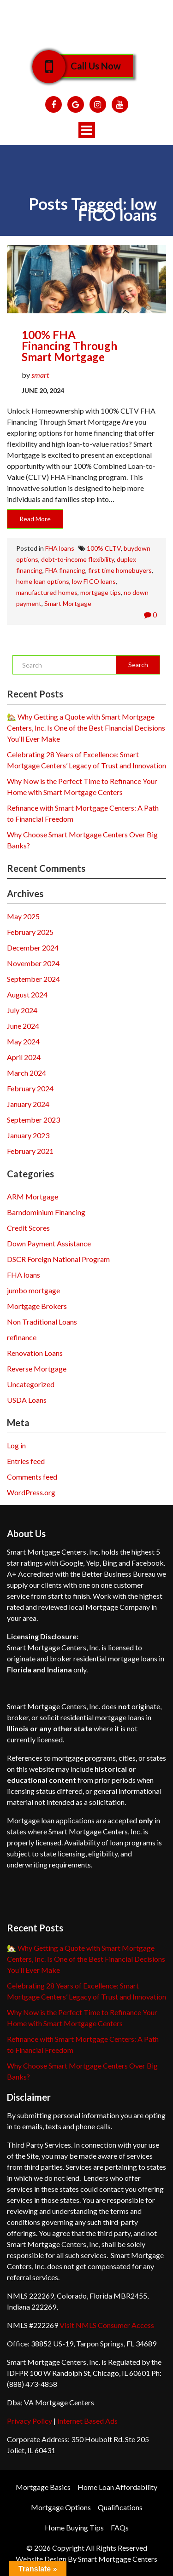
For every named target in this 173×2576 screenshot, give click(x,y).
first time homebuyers (120, 570)
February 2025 (30, 932)
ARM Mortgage (32, 1196)
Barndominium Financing (46, 1212)
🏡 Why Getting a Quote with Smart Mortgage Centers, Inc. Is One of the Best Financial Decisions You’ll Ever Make (86, 727)
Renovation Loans (35, 1353)
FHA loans (59, 548)
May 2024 (23, 1041)
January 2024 (28, 1104)
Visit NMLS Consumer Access (107, 2325)
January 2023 (28, 1135)
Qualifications (120, 2507)
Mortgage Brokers (37, 1306)
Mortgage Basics (43, 2487)
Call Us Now (89, 66)
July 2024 (22, 1010)
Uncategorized (30, 1384)
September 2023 (33, 1119)
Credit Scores (28, 1227)
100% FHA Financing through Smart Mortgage (69, 345)
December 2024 (33, 947)
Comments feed (32, 1476)
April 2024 (24, 1057)
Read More (35, 519)
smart (40, 374)
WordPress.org (31, 1492)
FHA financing (65, 570)
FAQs (120, 2527)
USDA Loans (27, 1399)
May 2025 (23, 916)
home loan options (42, 581)
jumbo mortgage (33, 1290)
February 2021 (30, 1151)
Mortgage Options (61, 2507)
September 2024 (33, 978)
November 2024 (33, 963)
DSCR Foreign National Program (58, 1259)
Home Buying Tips (74, 2527)
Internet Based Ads (87, 2420)
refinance (21, 1337)
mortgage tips (100, 592)
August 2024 (27, 994)
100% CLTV (104, 548)
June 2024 (23, 1025)
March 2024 (26, 1072)
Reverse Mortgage (36, 1368)
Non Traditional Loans (42, 1321)
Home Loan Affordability (117, 2487)
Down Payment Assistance (49, 1243)
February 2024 (30, 1088)
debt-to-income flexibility (77, 559)
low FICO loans (94, 581)
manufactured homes (47, 592)
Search (138, 664)
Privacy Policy (29, 2420)
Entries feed (26, 1461)
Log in (16, 1445)
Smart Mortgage (67, 603)
